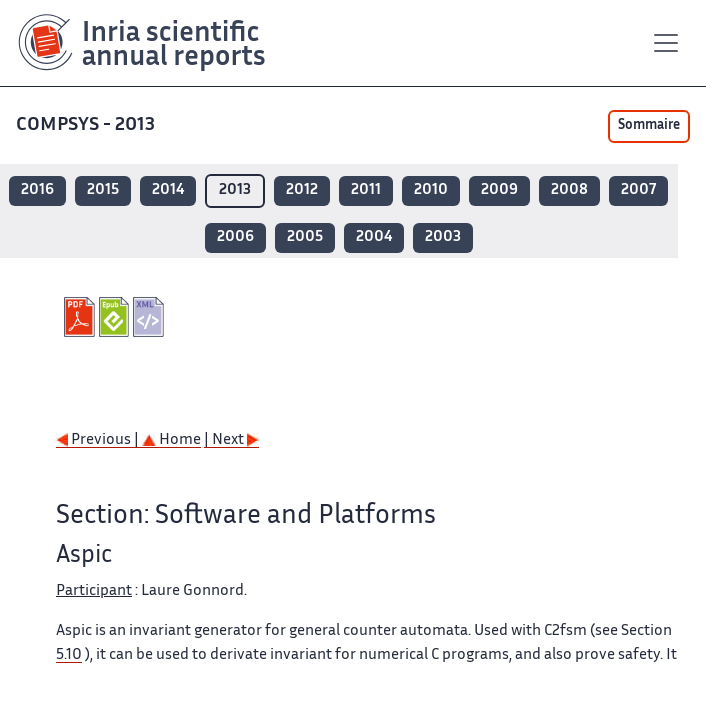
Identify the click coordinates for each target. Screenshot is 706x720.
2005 (305, 237)
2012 (302, 190)
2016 (37, 190)
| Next (231, 440)
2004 (374, 237)
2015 (103, 190)
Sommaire (649, 126)
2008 (569, 190)
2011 (366, 190)
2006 (235, 237)
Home (171, 440)
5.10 (69, 655)
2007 (638, 190)
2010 (431, 190)
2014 (168, 190)
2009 (499, 190)
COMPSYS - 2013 (87, 125)
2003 (443, 237)
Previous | (99, 440)
